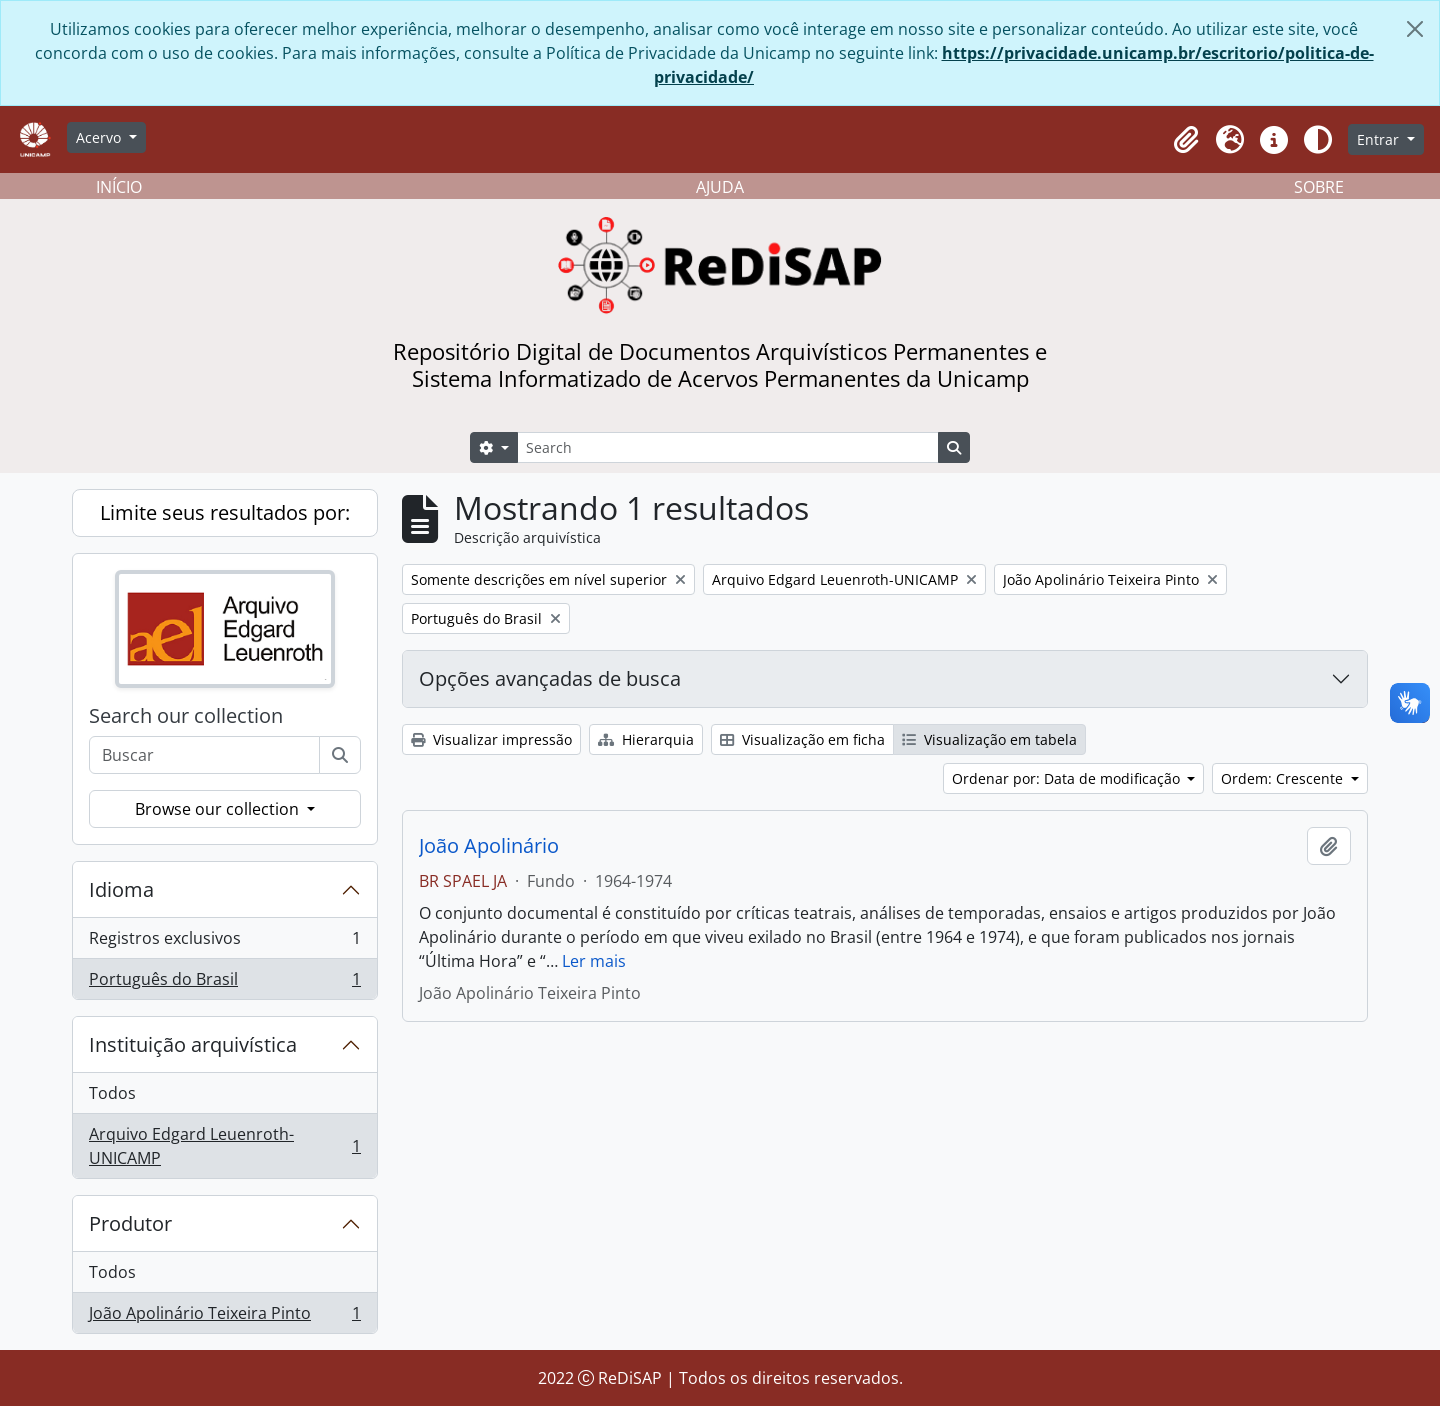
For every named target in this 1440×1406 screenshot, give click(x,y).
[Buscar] (340, 755)
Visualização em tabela (989, 739)
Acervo (100, 137)
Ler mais (594, 961)
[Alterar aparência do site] (1318, 140)
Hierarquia (646, 739)
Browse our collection (219, 809)
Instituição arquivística (193, 1044)
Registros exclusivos (224, 942)
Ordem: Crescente (1284, 778)
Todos (112, 1093)
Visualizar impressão (491, 739)
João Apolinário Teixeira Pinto (224, 1317)
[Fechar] (1415, 29)
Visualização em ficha (802, 739)
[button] (1186, 140)
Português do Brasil (224, 983)
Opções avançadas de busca (550, 678)
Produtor (130, 1223)
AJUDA (720, 187)
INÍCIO (119, 187)
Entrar (1380, 139)
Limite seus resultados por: (225, 512)
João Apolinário (489, 846)
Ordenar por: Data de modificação (1068, 778)
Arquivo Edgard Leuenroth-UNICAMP (224, 1146)
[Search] (728, 447)
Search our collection (186, 716)
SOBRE (1319, 187)
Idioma (121, 889)
